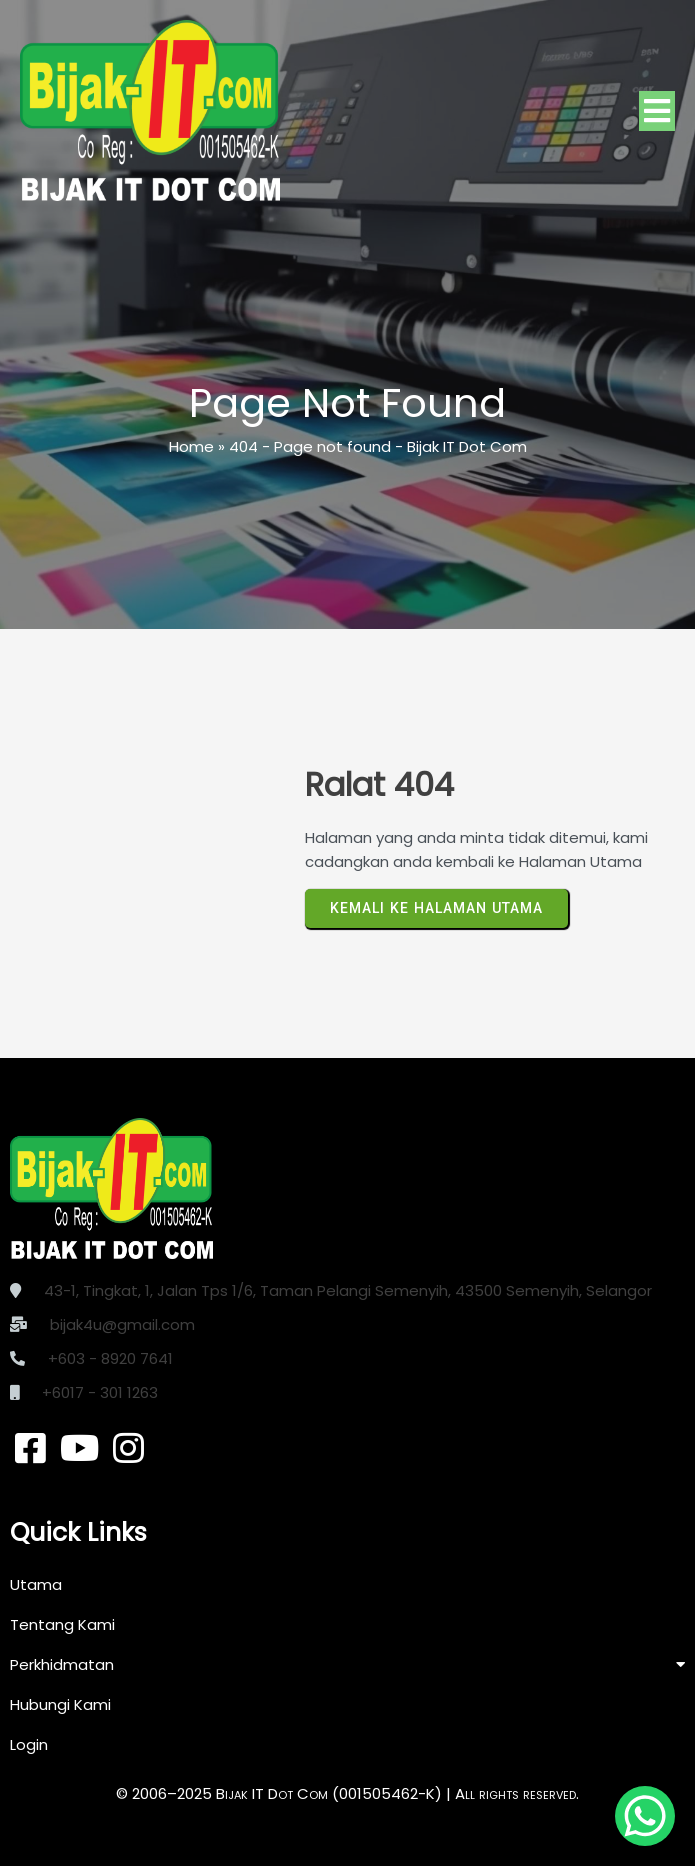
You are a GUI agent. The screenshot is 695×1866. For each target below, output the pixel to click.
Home (191, 446)
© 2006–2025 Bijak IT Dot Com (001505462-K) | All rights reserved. (347, 1793)
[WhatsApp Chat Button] (645, 1816)
